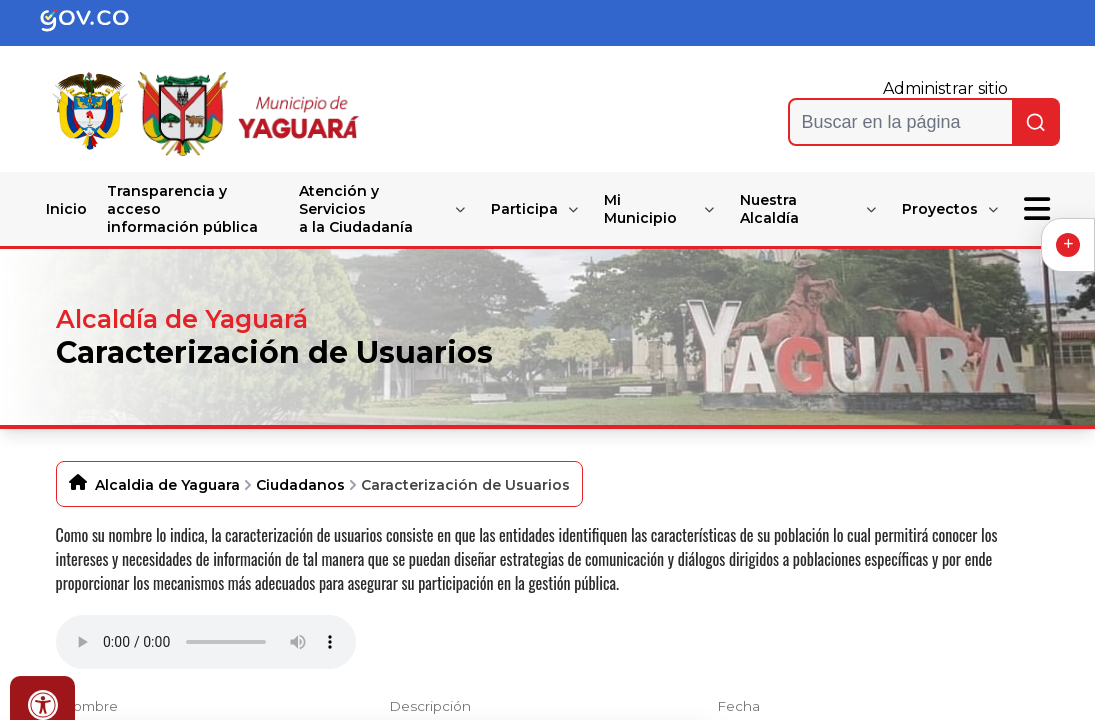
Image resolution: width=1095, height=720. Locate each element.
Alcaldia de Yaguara (167, 485)
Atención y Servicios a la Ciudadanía (356, 209)
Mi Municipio (640, 209)
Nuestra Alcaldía (769, 209)
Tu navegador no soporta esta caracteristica (206, 642)
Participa (524, 209)
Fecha (738, 706)
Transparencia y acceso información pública (182, 209)
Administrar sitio (945, 88)
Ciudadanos (300, 485)
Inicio (66, 209)
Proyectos (940, 209)
